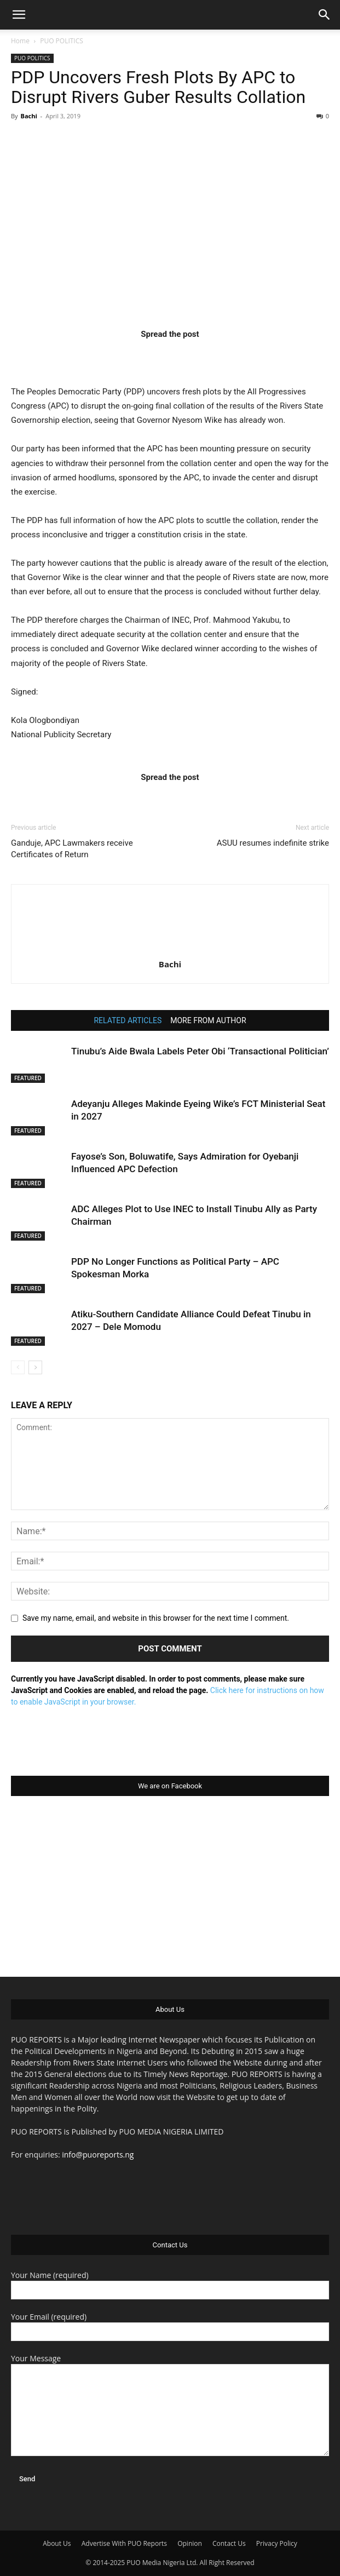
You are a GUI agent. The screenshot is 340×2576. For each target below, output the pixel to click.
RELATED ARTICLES (128, 1020)
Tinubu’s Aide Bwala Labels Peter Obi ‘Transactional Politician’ (200, 1051)
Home (20, 40)
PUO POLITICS (61, 40)
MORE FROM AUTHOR (208, 1020)
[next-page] (35, 1367)
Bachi (28, 116)
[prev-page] (18, 1367)
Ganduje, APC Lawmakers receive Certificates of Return (72, 848)
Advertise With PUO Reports (124, 2543)
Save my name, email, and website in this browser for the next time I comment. (155, 1618)
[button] (18, 15)
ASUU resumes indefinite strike (273, 843)
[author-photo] (170, 948)
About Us (57, 2543)
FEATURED (28, 1078)
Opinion (189, 2543)
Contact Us (229, 2543)
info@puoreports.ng (98, 2154)
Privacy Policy (276, 2543)
